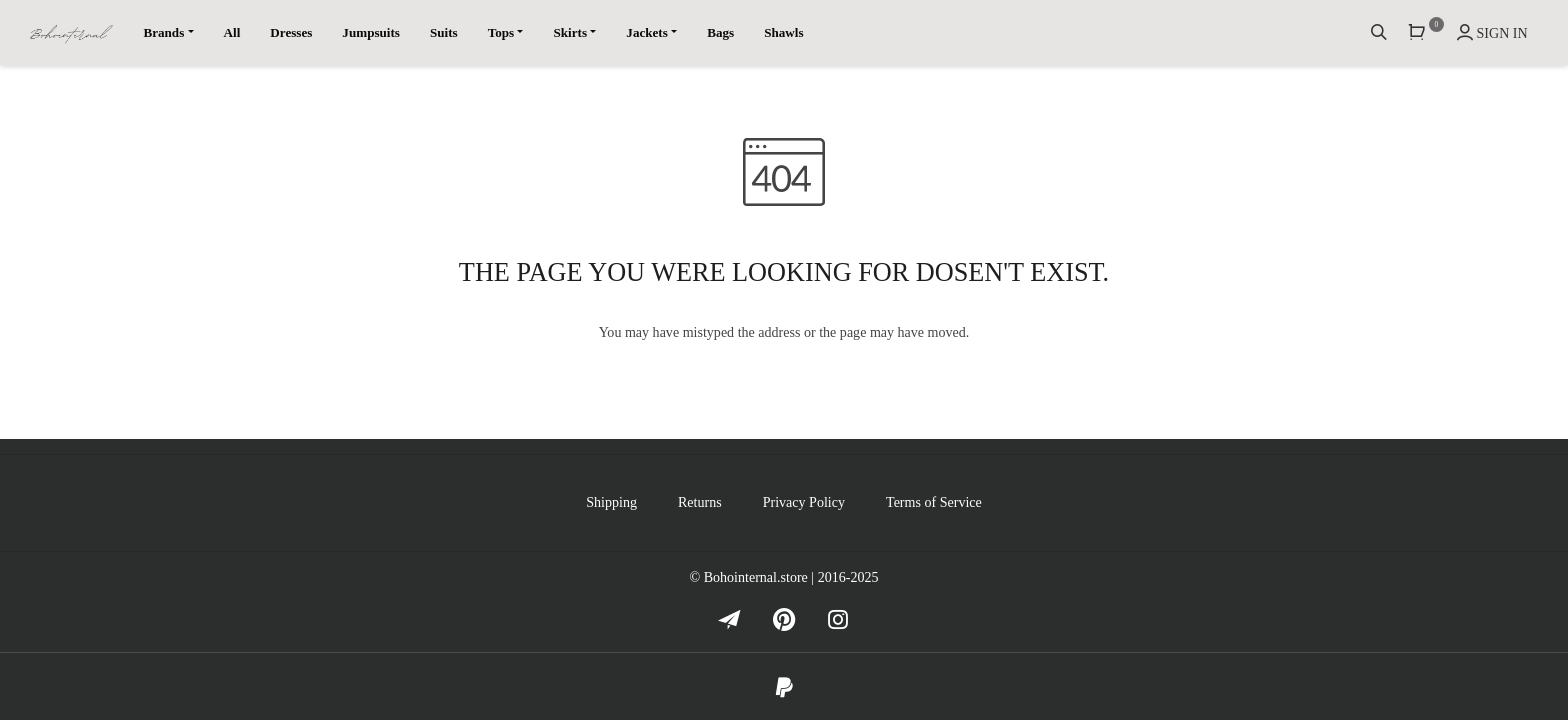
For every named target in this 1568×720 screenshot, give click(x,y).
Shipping (611, 502)
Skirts (570, 32)
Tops (501, 32)
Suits (444, 32)
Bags (720, 32)
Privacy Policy (804, 502)
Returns (700, 502)
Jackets (647, 32)
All (232, 32)
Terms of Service (934, 502)
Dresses (291, 32)
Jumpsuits (371, 32)
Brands (163, 32)
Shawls (783, 32)
